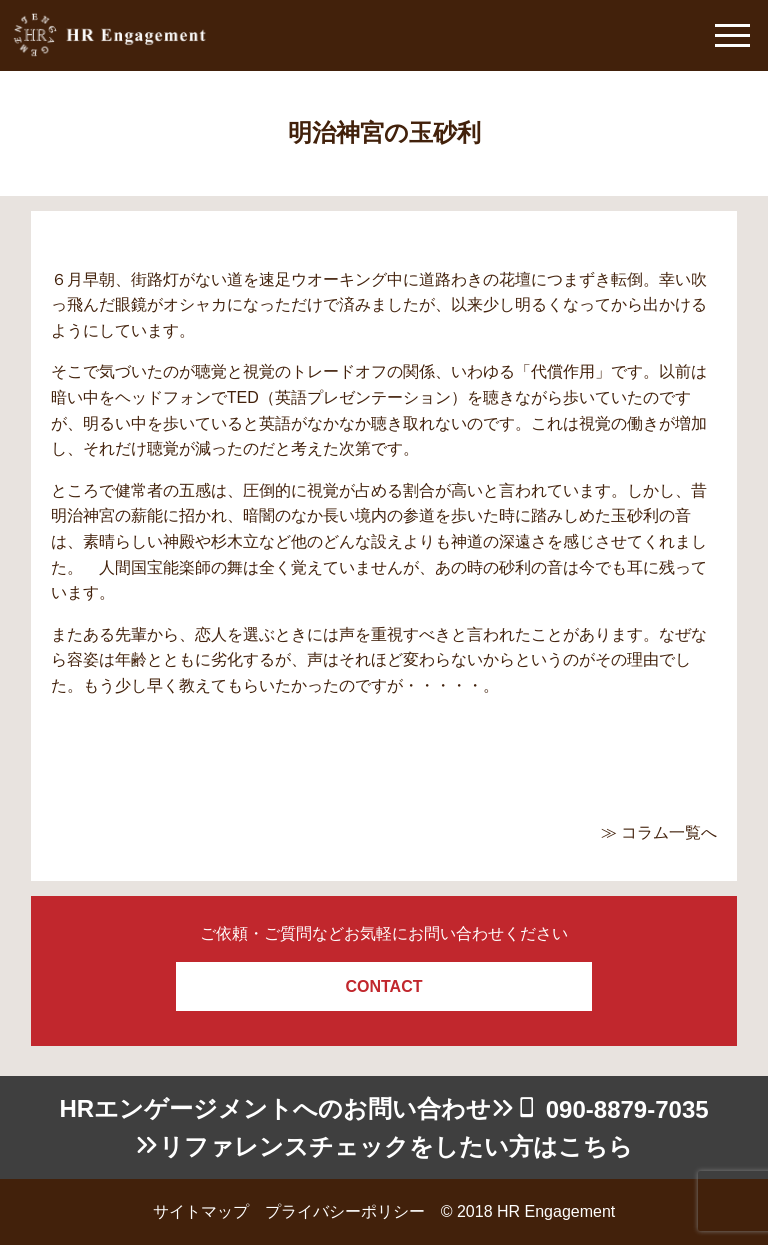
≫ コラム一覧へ (659, 832)
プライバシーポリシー (345, 1211)
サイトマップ (201, 1211)
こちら (595, 1146)
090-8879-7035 (627, 1109)
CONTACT (383, 986)
